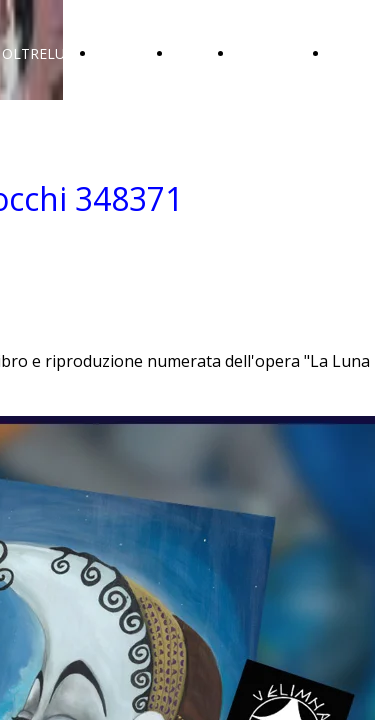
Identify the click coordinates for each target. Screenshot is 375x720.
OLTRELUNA (43, 53)
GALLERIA (129, 53)
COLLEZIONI (276, 53)
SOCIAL (198, 53)
